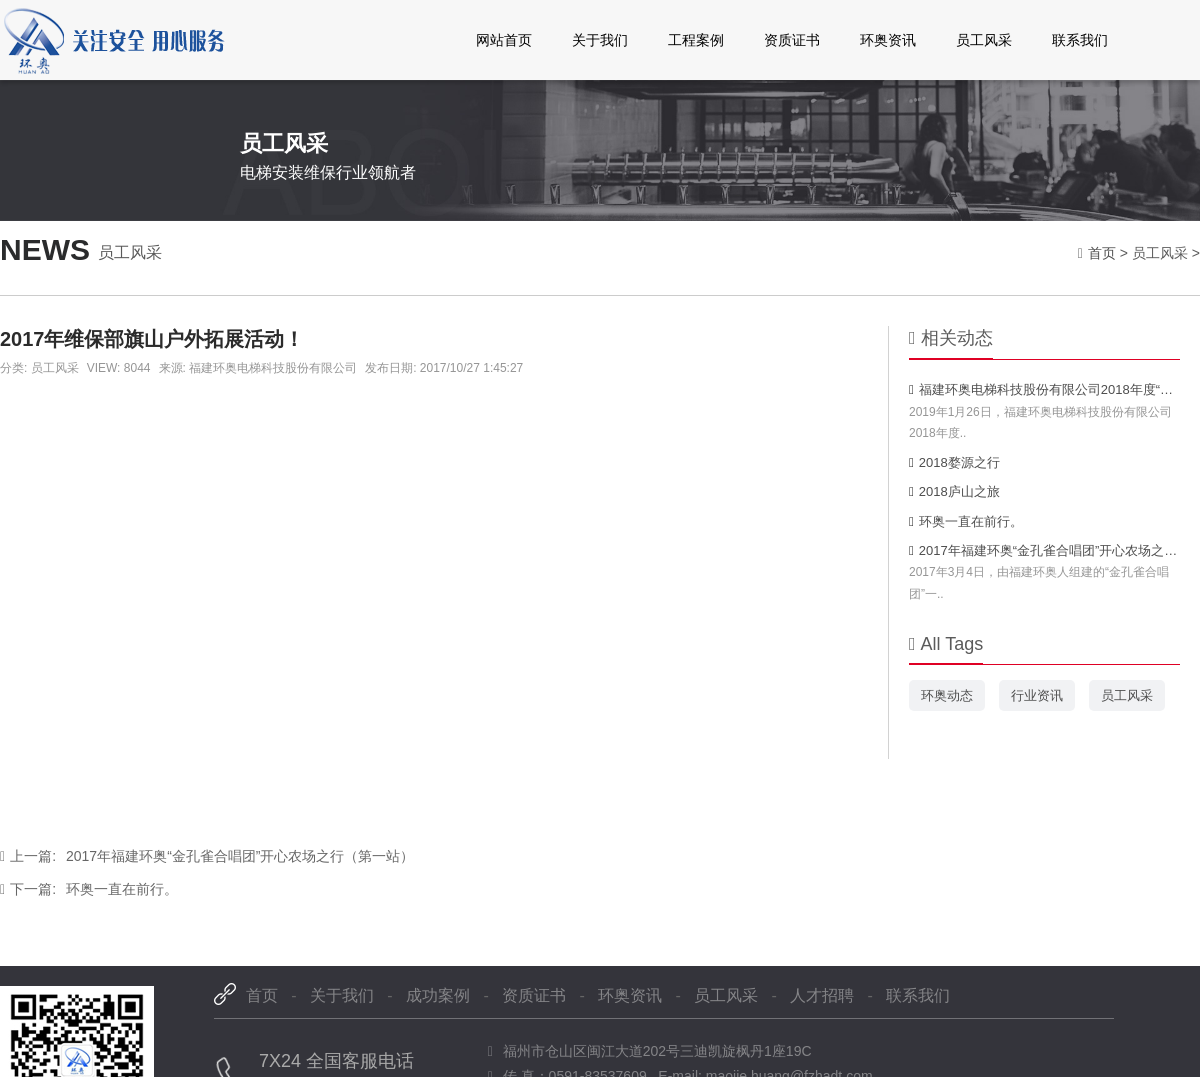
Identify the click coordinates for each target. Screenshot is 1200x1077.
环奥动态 (947, 695)
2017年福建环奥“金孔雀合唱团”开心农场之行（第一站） (207, 856)
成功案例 (438, 995)
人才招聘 (822, 995)
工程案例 (696, 40)
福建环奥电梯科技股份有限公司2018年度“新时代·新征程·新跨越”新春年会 (1044, 389)
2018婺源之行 (954, 462)
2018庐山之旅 (954, 491)
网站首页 (504, 40)
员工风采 (984, 40)
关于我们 (600, 40)
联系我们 (1080, 40)
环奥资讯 (888, 40)
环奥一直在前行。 (89, 889)
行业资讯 (1037, 695)
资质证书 (792, 40)
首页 (1102, 253)
